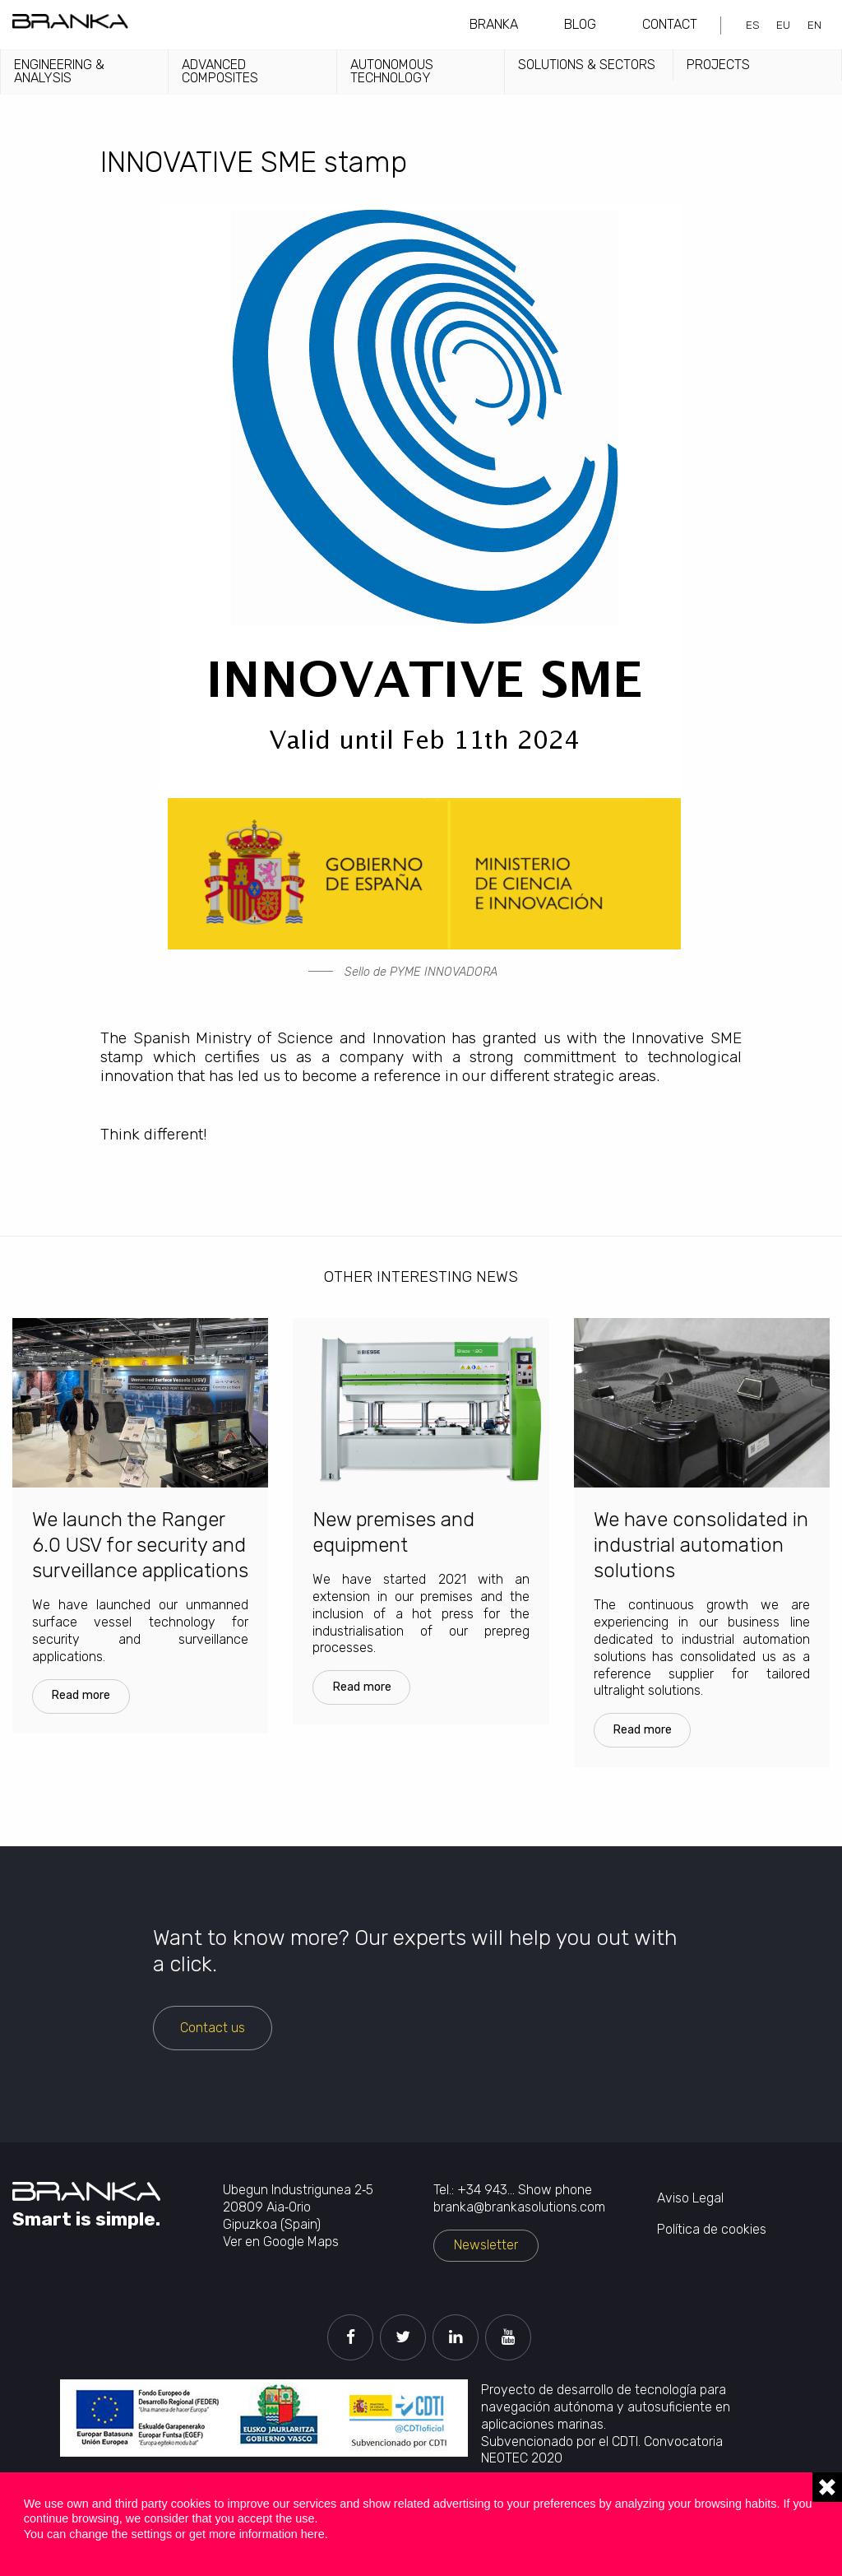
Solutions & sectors (586, 64)
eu (783, 24)
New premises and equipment (393, 1532)
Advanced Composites (220, 71)
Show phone (555, 2190)
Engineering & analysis (59, 71)
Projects (718, 64)
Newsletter (486, 2245)
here (313, 2534)
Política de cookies (711, 2229)
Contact (669, 24)
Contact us (212, 2027)
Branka (494, 24)
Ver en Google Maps (281, 2241)
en (814, 24)
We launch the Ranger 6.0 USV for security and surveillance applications (140, 1545)
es (753, 24)
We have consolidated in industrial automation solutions (701, 1545)
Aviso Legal (690, 2198)
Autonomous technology (391, 71)
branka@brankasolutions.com (519, 2207)
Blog (580, 24)
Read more (80, 1695)
